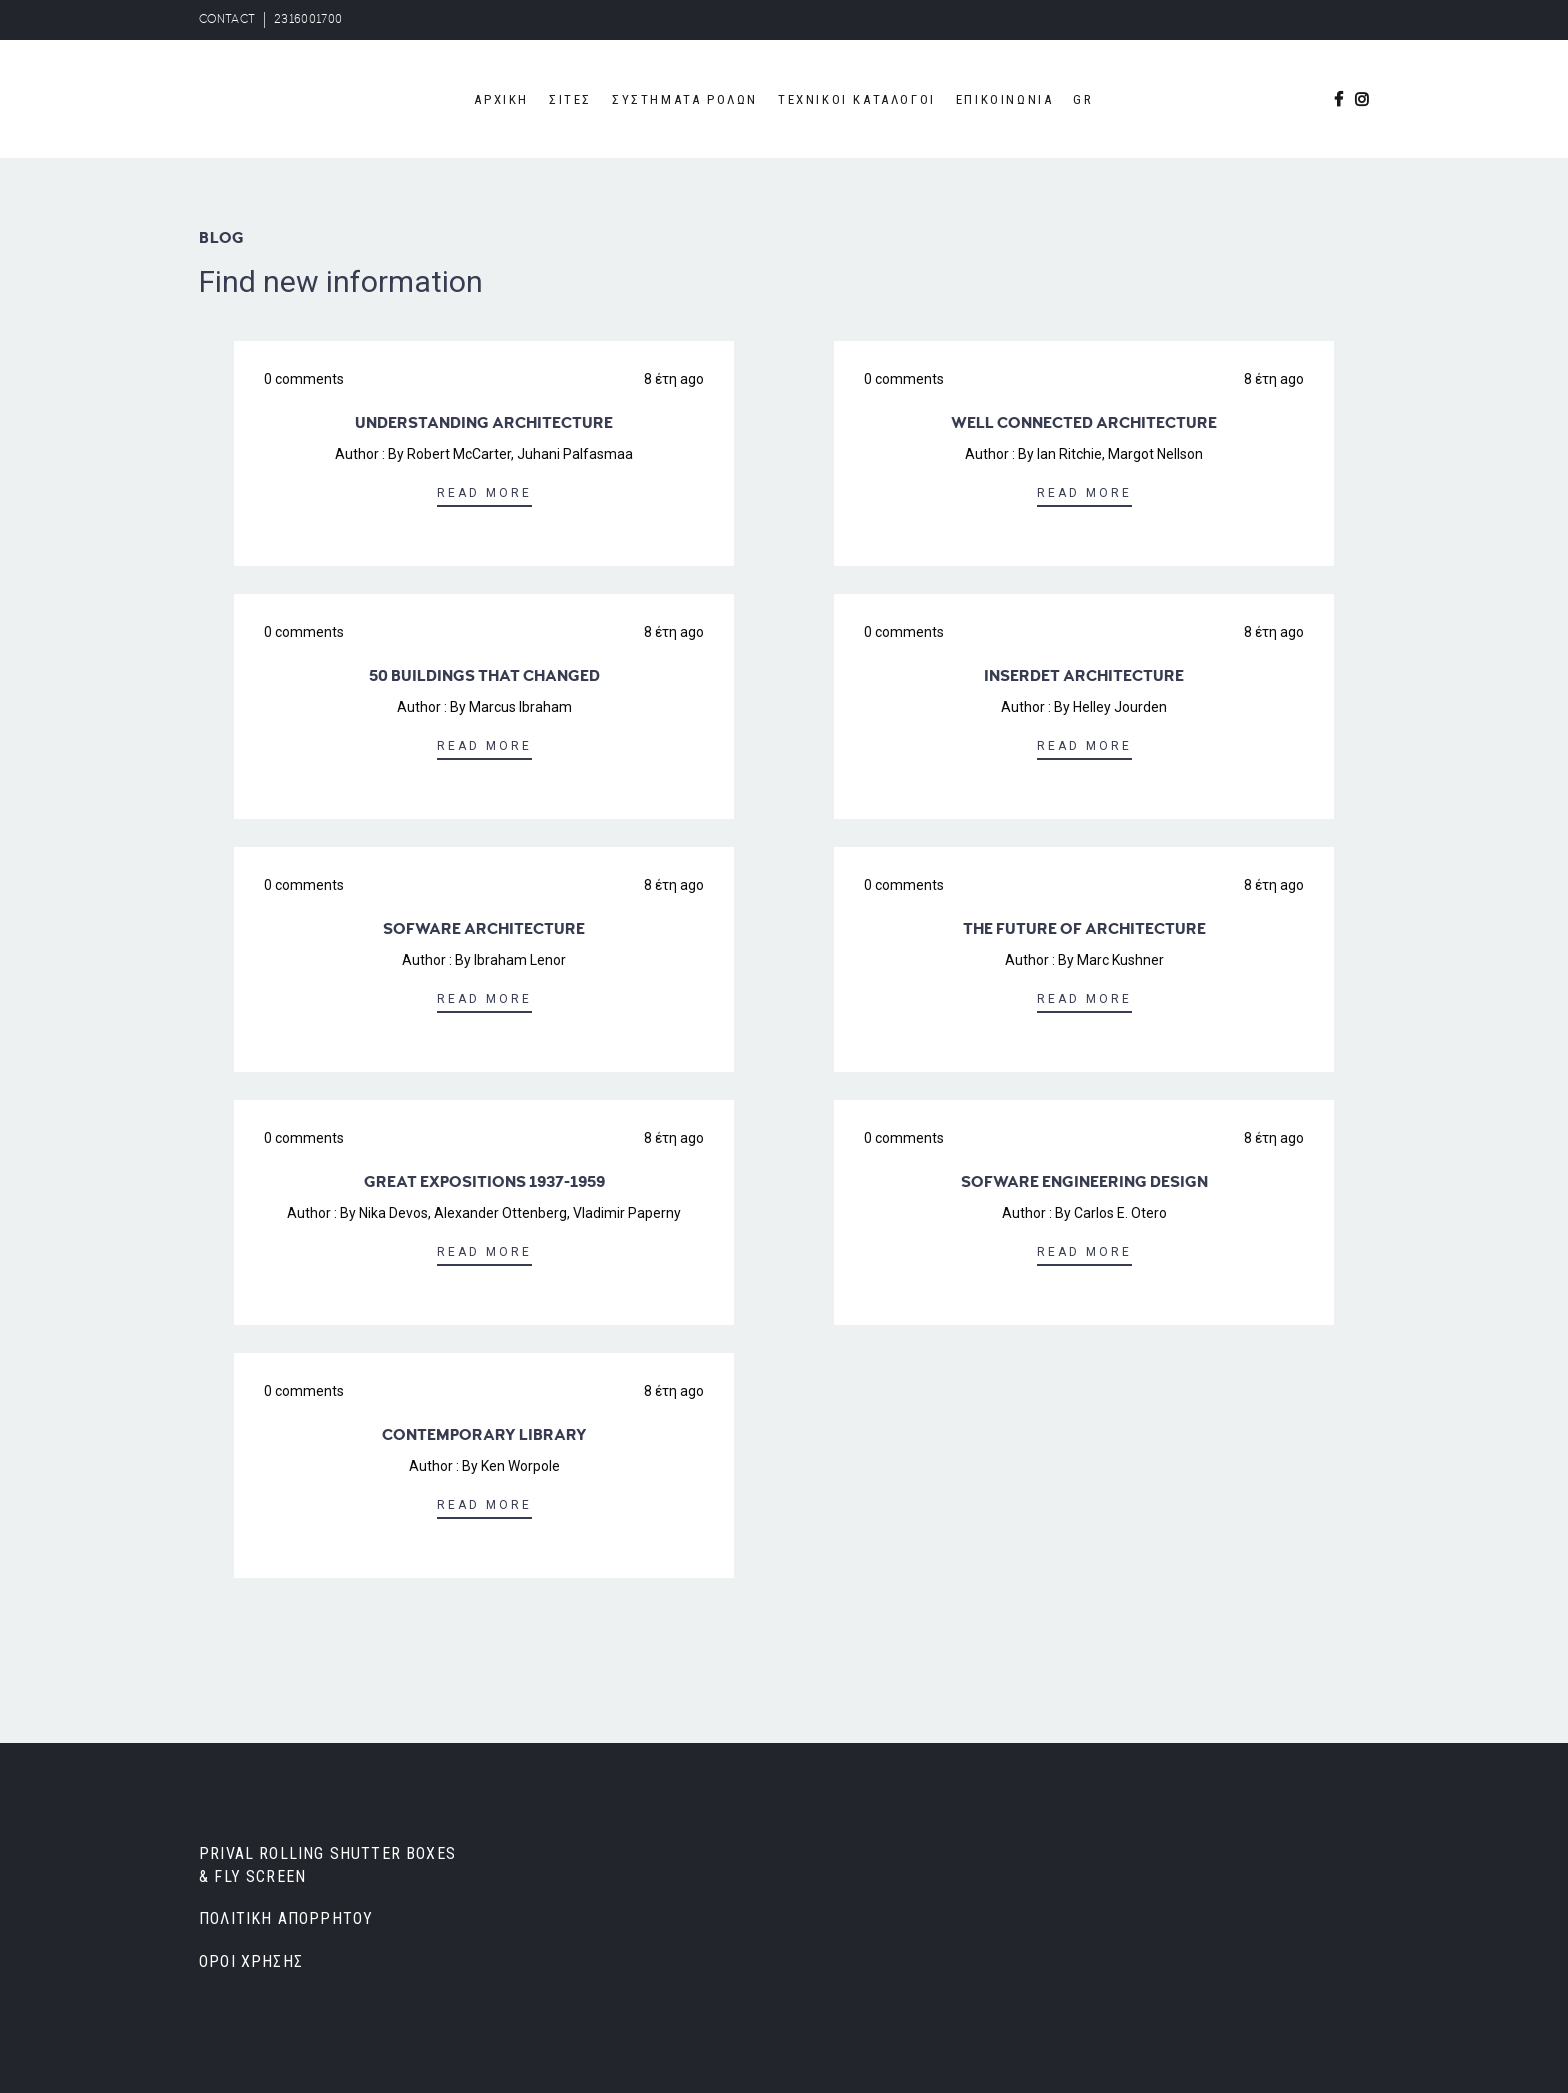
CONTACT (227, 19)
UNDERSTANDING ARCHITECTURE (484, 423)
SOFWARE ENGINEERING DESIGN (1084, 1182)
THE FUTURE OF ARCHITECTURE (1084, 929)
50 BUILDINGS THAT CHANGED (484, 676)
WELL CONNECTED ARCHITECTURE (1084, 423)
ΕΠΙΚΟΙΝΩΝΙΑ (1005, 99)
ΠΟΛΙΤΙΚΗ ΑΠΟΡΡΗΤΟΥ (286, 1918)
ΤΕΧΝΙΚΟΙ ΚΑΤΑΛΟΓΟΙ (857, 99)
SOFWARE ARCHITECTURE (484, 929)
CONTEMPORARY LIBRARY (484, 1435)
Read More (484, 493)
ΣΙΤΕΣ (570, 99)
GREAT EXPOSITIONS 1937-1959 (484, 1182)
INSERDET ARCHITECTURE (1084, 676)
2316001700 (308, 19)
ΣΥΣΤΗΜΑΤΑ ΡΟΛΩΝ (685, 99)
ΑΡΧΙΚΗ (501, 99)
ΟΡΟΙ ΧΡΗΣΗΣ (251, 1961)
